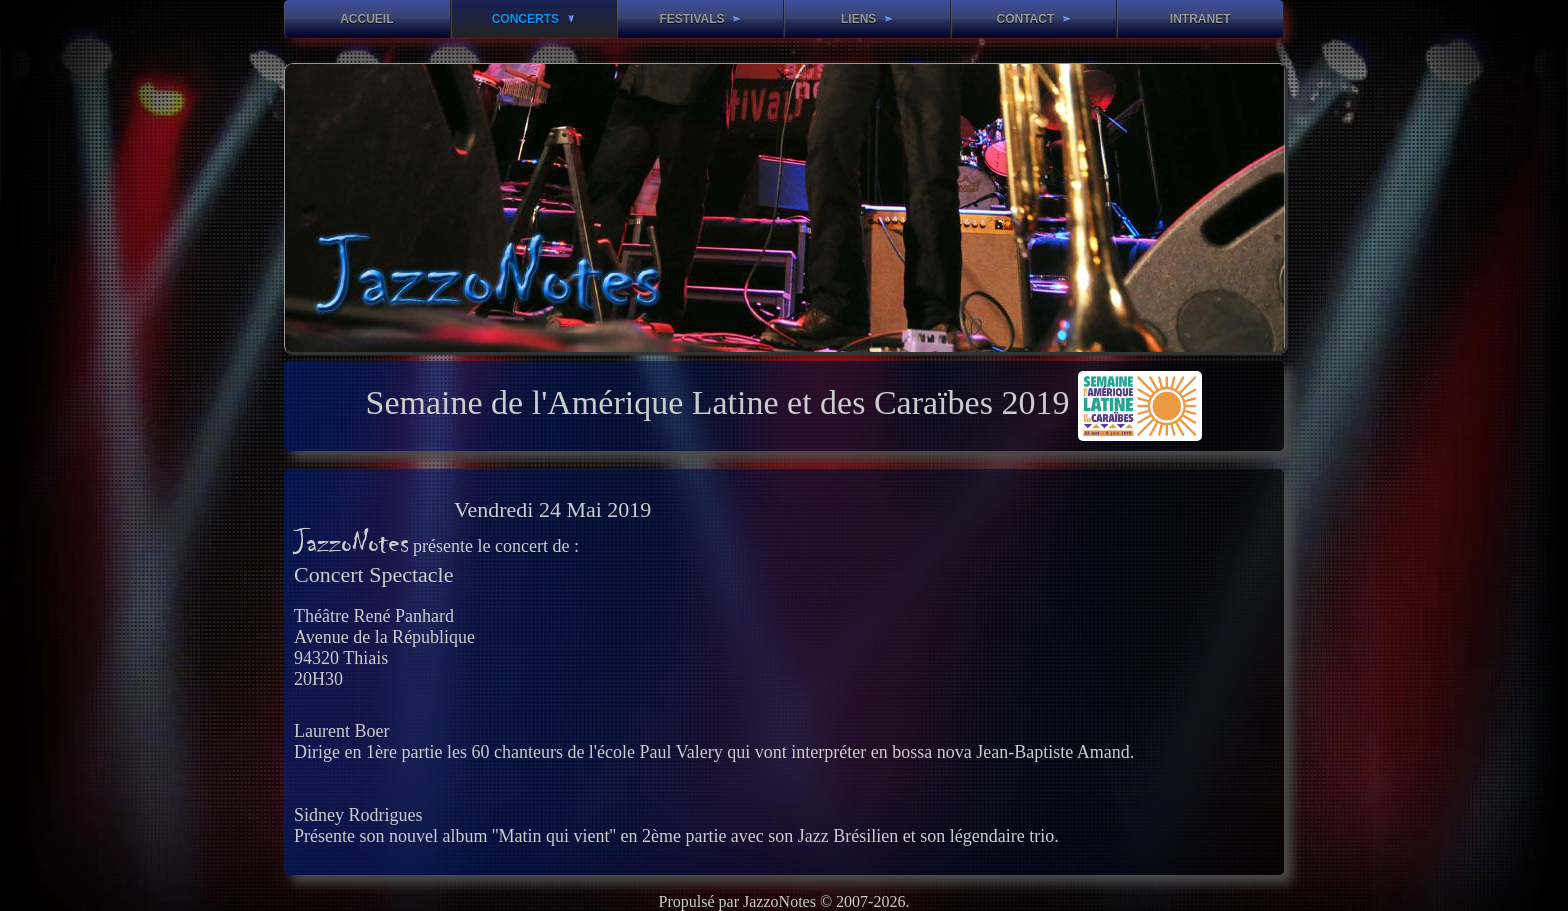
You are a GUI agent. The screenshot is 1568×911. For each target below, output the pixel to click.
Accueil (366, 19)
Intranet (1200, 19)
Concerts (534, 19)
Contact (1033, 19)
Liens (867, 19)
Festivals (699, 19)
